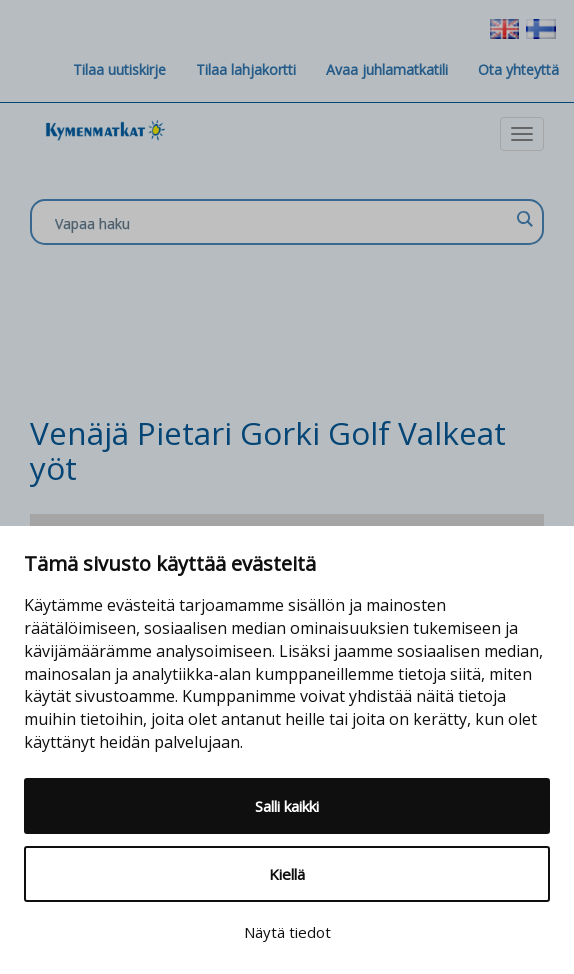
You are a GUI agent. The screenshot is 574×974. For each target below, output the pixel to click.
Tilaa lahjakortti (246, 69)
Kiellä (287, 874)
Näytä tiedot (287, 932)
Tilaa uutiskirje (119, 69)
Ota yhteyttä (518, 69)
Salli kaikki (287, 806)
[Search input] (282, 223)
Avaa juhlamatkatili (387, 69)
